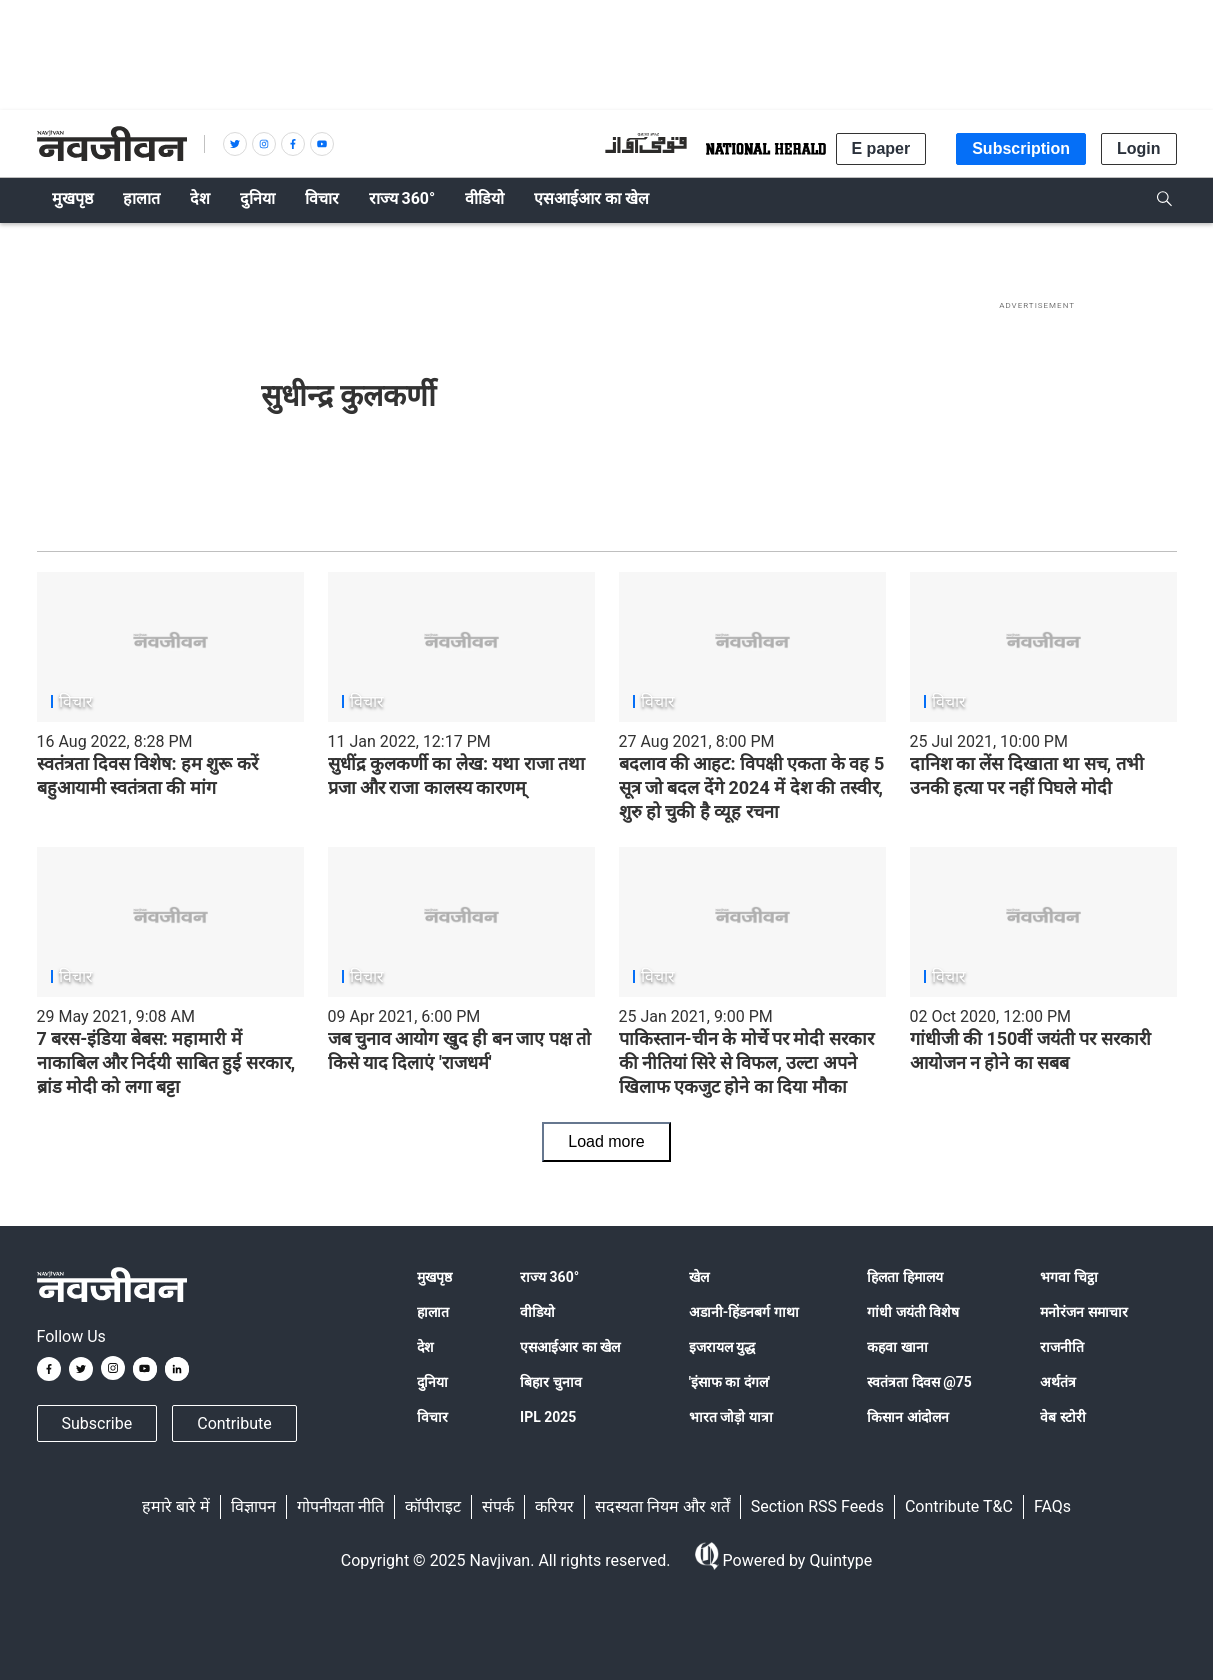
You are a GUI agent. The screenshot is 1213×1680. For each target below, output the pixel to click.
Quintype (838, 1560)
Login (1139, 148)
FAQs (1052, 1506)
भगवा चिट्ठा (1068, 1277)
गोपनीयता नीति (340, 1506)
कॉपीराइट (433, 1506)
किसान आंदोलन (907, 1417)
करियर (554, 1506)
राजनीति (1062, 1347)
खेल (699, 1277)
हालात (433, 1312)
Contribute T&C (959, 1506)
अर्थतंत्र (1058, 1382)
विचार (432, 1417)
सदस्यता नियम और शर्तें (662, 1506)
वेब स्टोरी (1062, 1417)
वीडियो (537, 1312)
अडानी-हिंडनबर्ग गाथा (744, 1312)
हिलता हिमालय (904, 1277)
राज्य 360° (549, 1277)
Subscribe (97, 1423)
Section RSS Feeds (817, 1506)
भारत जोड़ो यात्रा (731, 1417)
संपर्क (498, 1506)
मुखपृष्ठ (434, 1277)
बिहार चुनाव (550, 1382)
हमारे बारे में (176, 1506)
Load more (606, 1141)
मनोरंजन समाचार (1083, 1312)
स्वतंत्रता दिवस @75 (919, 1382)
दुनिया (432, 1382)
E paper (881, 148)
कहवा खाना (897, 1347)
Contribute (234, 1423)
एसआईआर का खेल (570, 1347)
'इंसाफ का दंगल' (729, 1382)
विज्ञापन (253, 1506)
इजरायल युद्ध (722, 1347)
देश (425, 1347)
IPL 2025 (548, 1417)
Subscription (1021, 148)
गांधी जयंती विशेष (913, 1312)
